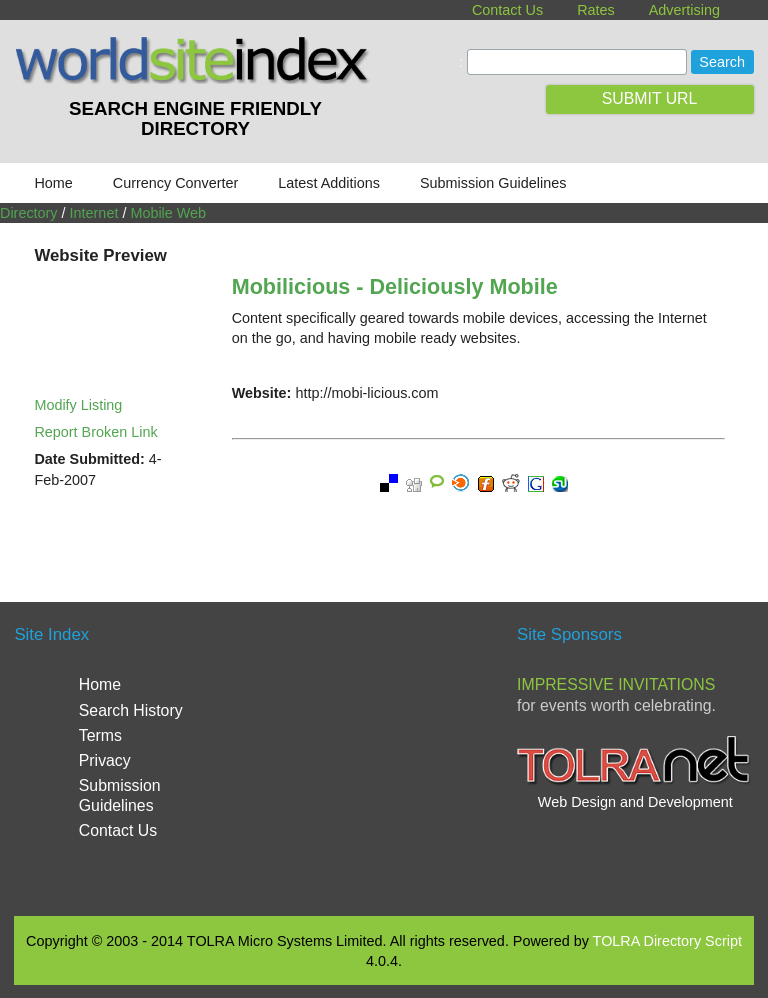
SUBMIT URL (650, 98)
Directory (29, 213)
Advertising (684, 10)
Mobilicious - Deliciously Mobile (395, 286)
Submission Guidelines (493, 183)
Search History (131, 710)
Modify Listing (78, 405)
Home (53, 183)
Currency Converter (176, 183)
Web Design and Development (635, 802)
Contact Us (507, 10)
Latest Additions (329, 183)
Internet (94, 213)
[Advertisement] (434, 757)
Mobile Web (168, 213)
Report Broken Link (95, 432)
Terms (100, 735)
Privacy (105, 760)
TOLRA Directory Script (667, 941)
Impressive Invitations (616, 684)
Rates (596, 10)
